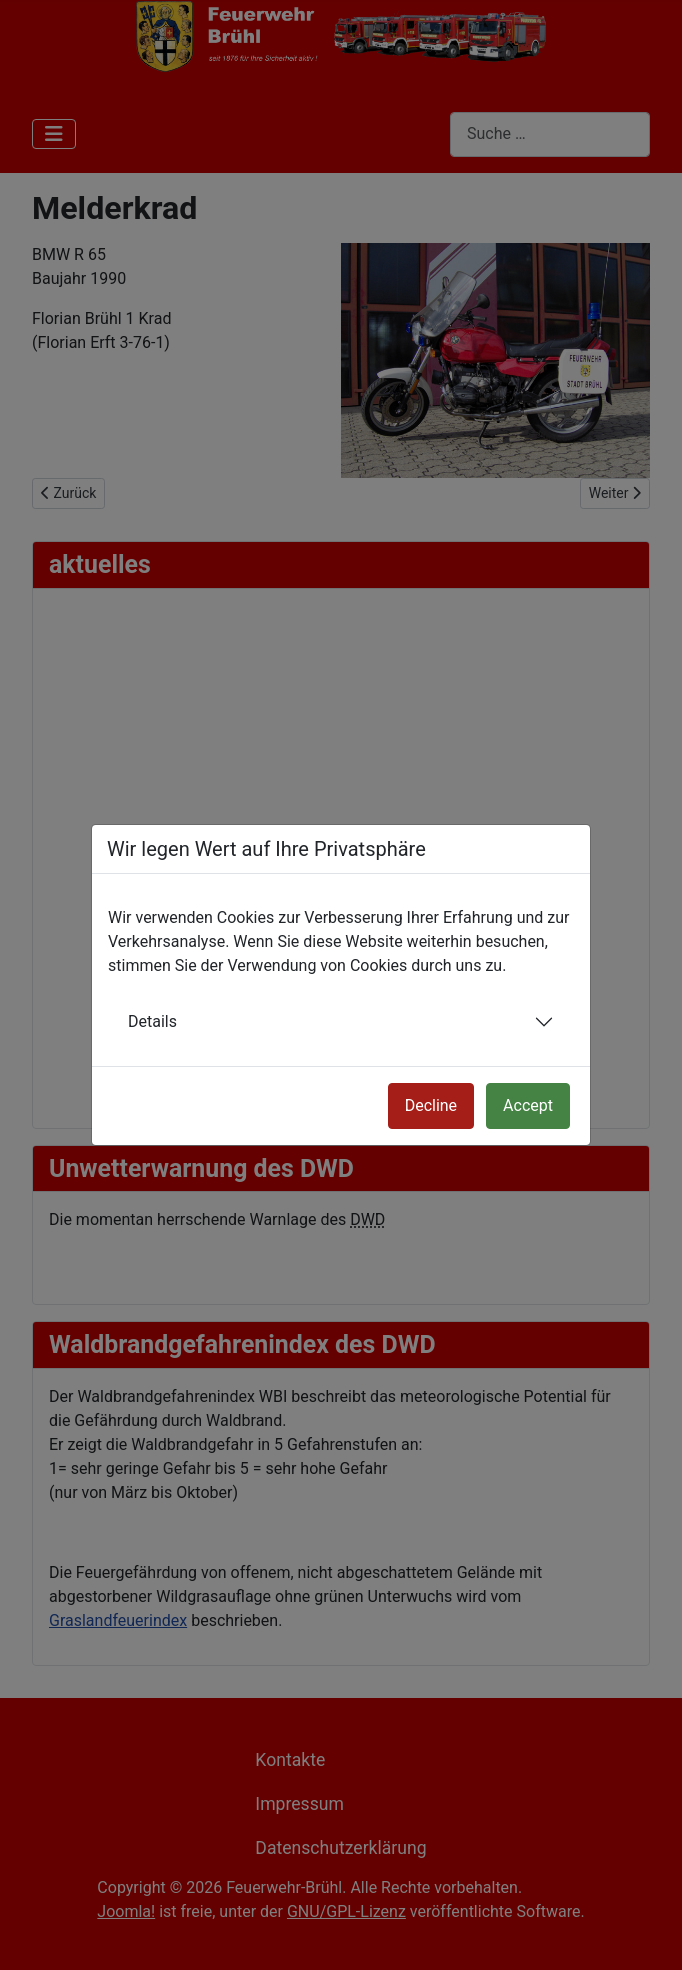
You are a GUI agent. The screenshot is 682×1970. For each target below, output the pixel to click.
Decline (431, 1105)
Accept (528, 1105)
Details (152, 1021)
